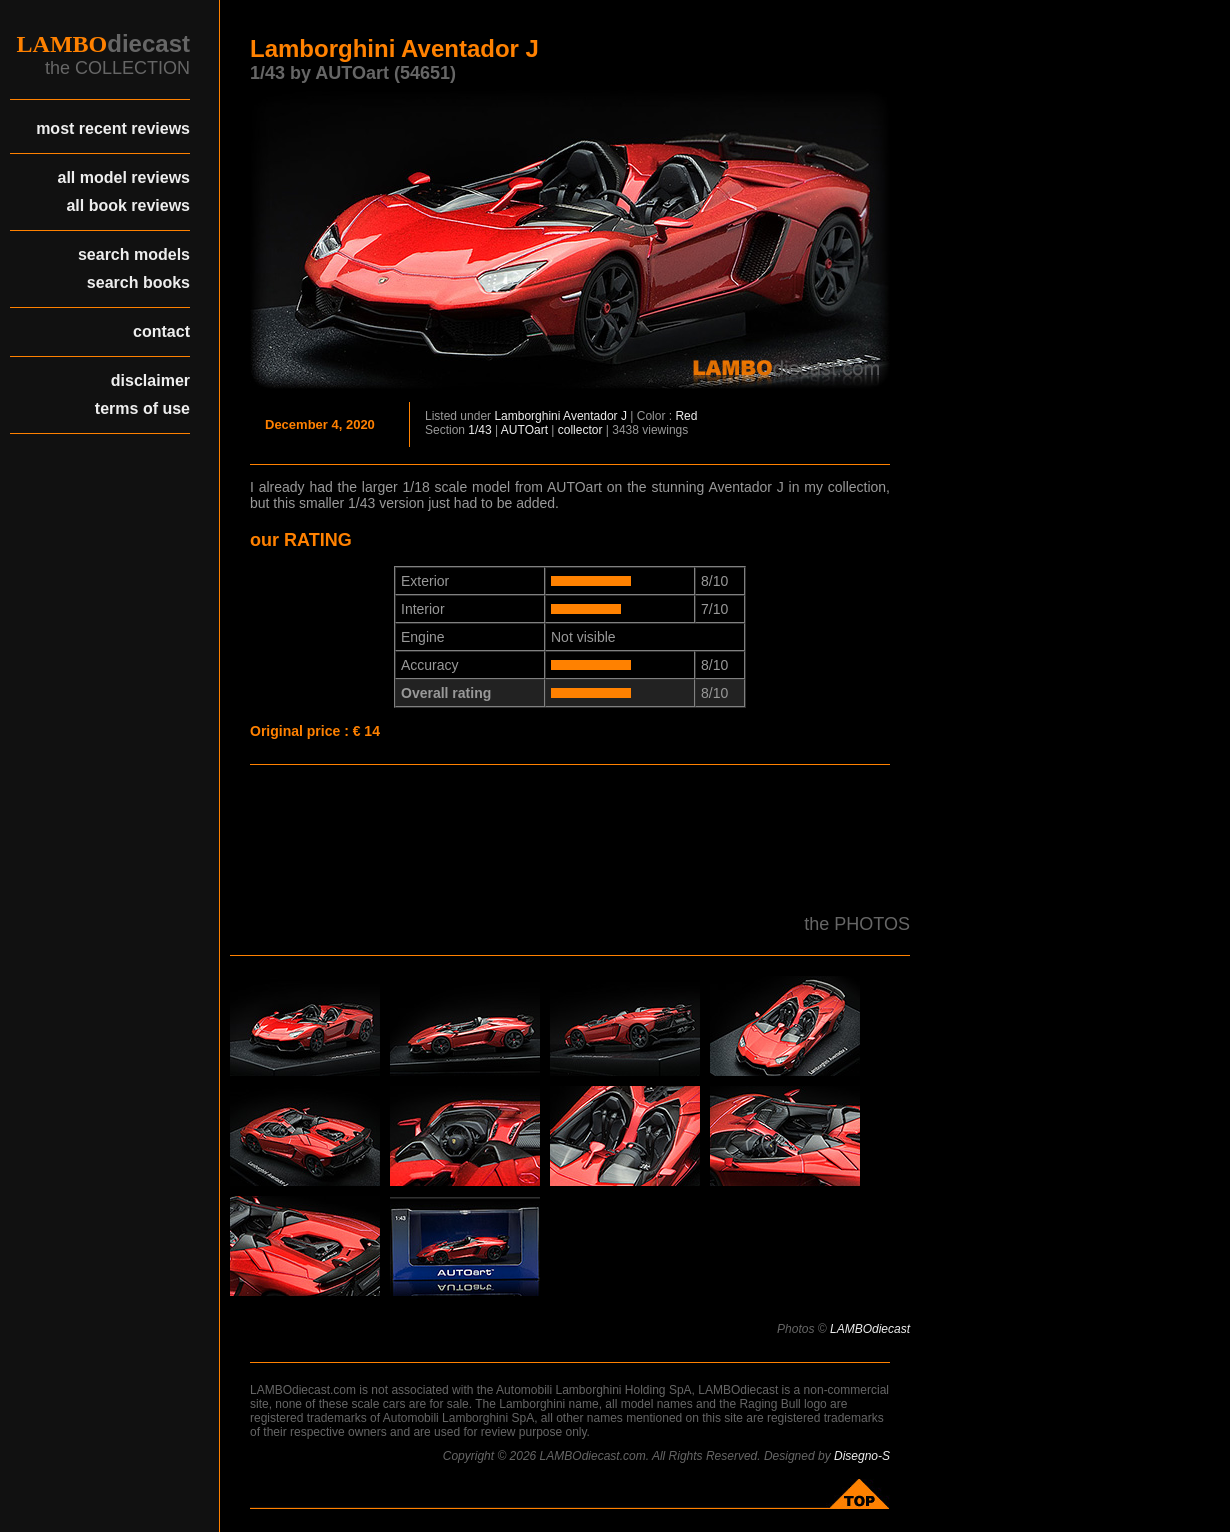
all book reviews (128, 205)
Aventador (590, 416)
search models (134, 254)
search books (138, 282)
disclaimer (150, 380)
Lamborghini (527, 416)
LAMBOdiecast (870, 1329)
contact (161, 331)
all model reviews (123, 177)
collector (580, 430)
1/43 (479, 430)
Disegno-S (862, 1456)
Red (686, 416)
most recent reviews (113, 128)
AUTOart (524, 430)
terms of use (142, 408)
